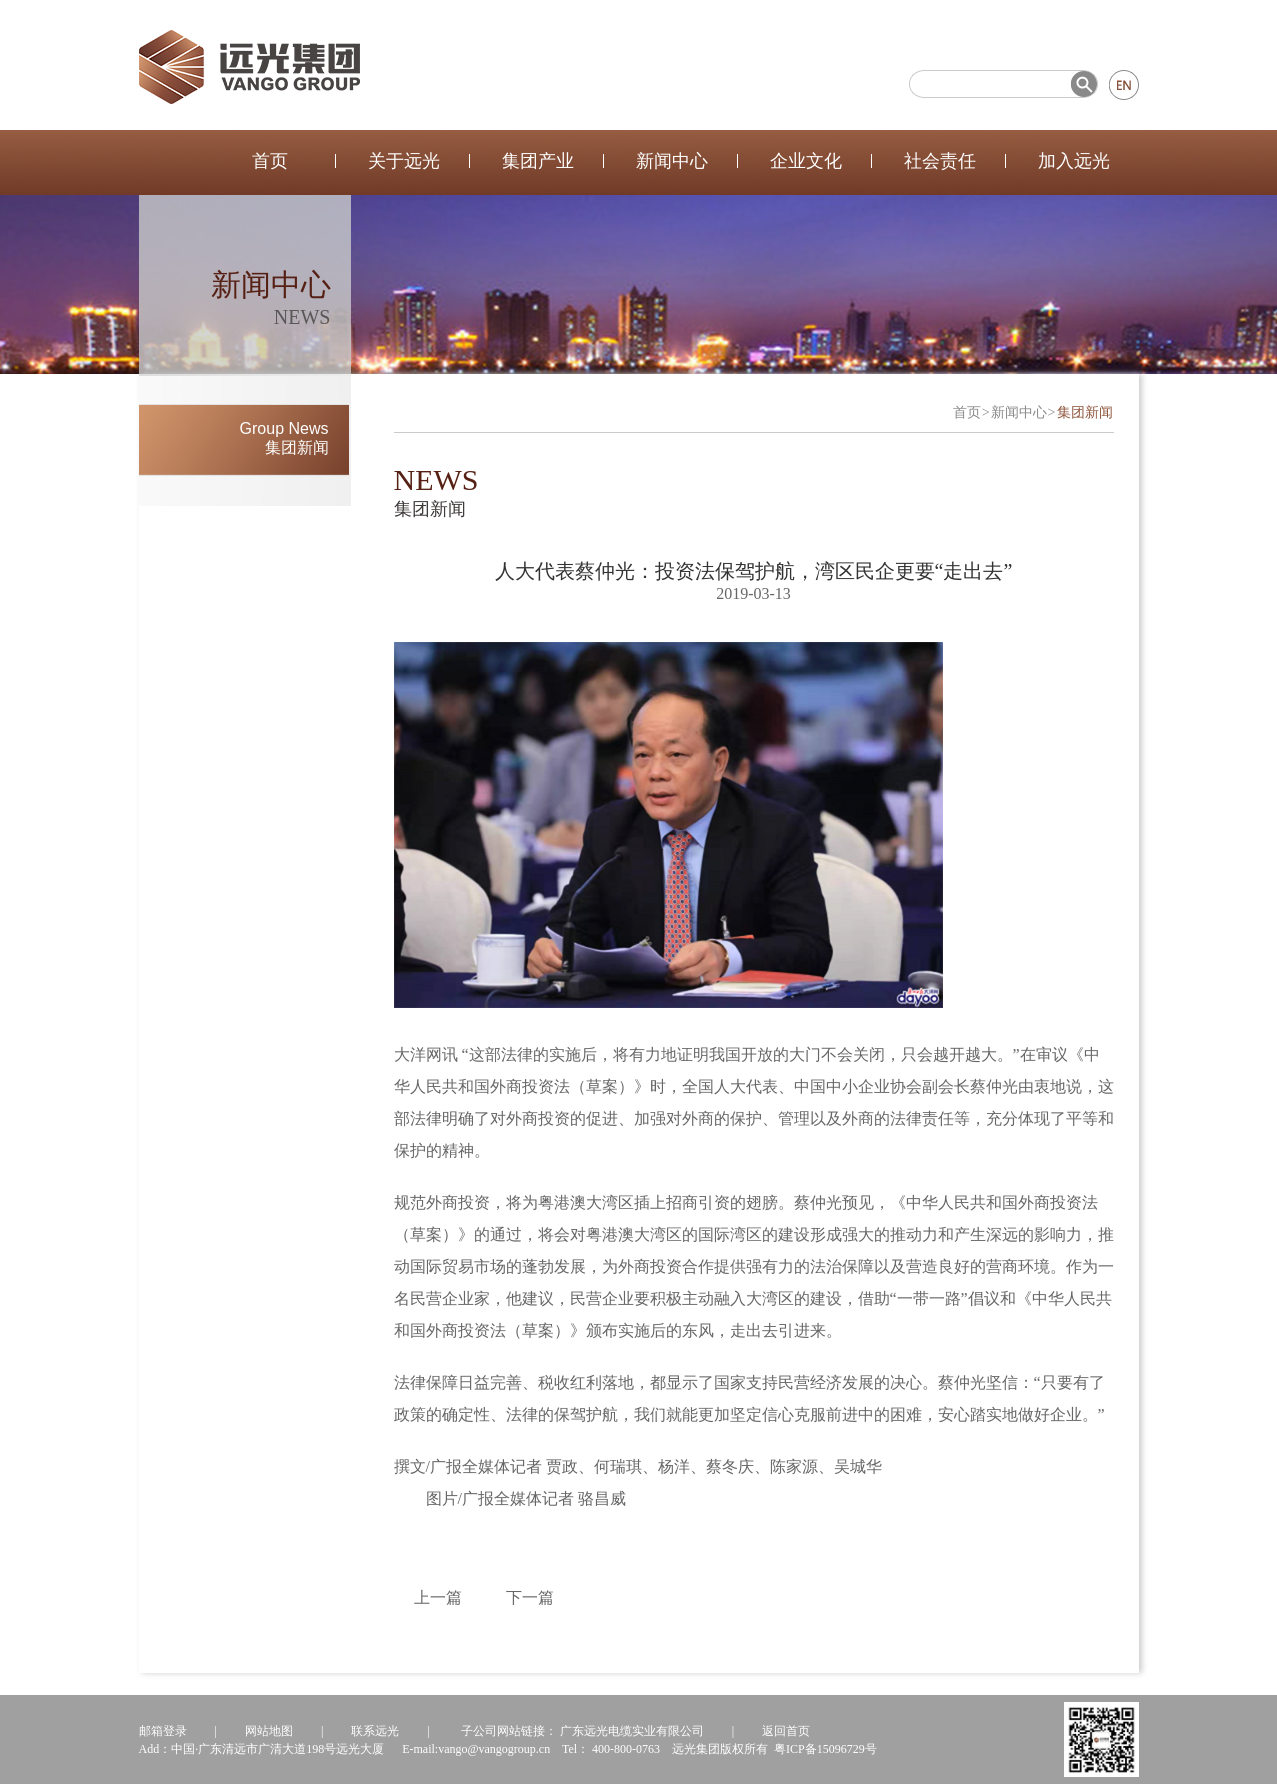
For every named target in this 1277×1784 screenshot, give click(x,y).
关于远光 (404, 161)
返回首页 (786, 1731)
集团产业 (538, 161)
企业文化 (806, 161)
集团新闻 (1085, 412)
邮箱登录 (163, 1731)
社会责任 (940, 161)
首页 (270, 161)
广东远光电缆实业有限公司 (632, 1731)
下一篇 (530, 1597)
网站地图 (269, 1731)
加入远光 (1074, 161)
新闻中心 (672, 161)
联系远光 (375, 1731)
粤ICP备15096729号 (825, 1749)
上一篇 (438, 1597)
